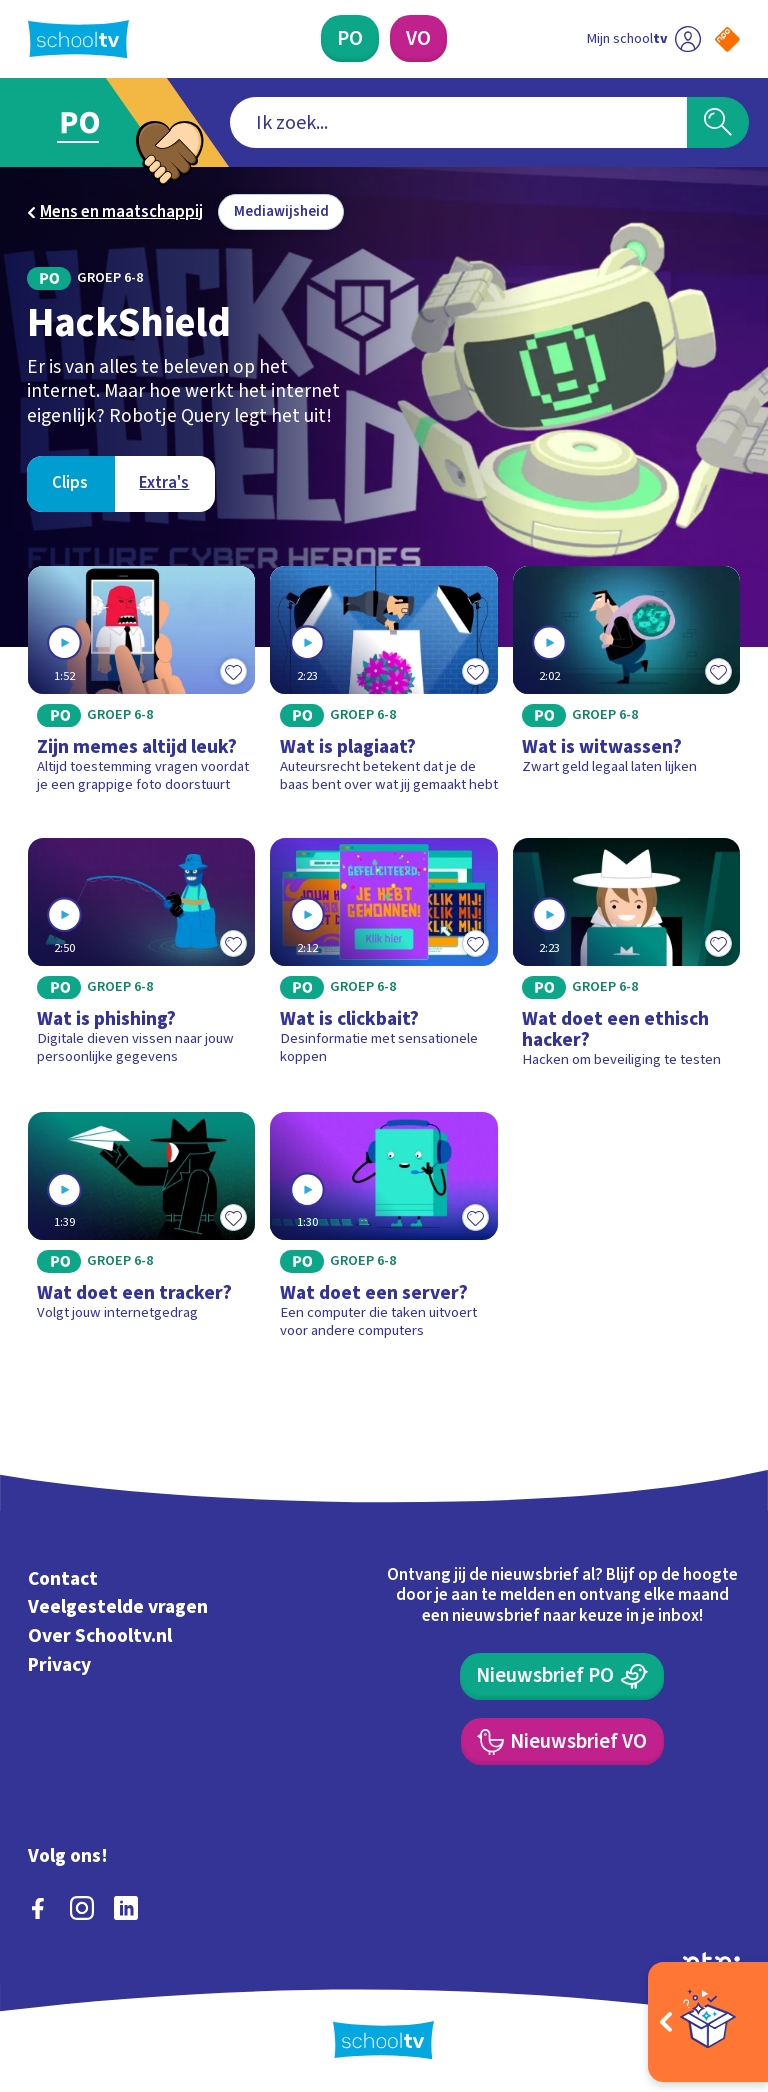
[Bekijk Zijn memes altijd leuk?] (142, 687)
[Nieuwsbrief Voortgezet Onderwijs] (562, 1741)
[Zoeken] (718, 123)
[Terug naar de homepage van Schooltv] (78, 39)
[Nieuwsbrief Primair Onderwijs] (562, 1676)
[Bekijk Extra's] (164, 484)
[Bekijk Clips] (70, 484)
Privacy (59, 1665)
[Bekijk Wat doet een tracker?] (142, 1233)
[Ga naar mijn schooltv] (644, 38)
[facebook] (38, 1908)
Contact (63, 1579)
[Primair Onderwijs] (350, 38)
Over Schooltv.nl (100, 1636)
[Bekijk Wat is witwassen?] (627, 687)
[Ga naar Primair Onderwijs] (92, 122)
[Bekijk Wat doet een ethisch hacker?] (627, 960)
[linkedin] (126, 1908)
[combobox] (458, 123)
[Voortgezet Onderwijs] (418, 38)
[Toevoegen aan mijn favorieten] (233, 672)
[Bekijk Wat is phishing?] (142, 960)
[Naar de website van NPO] (727, 39)
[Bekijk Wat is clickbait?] (384, 960)
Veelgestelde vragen (118, 1607)
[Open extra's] (708, 2022)
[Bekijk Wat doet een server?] (384, 1233)
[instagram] (82, 1908)
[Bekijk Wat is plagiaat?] (384, 687)
